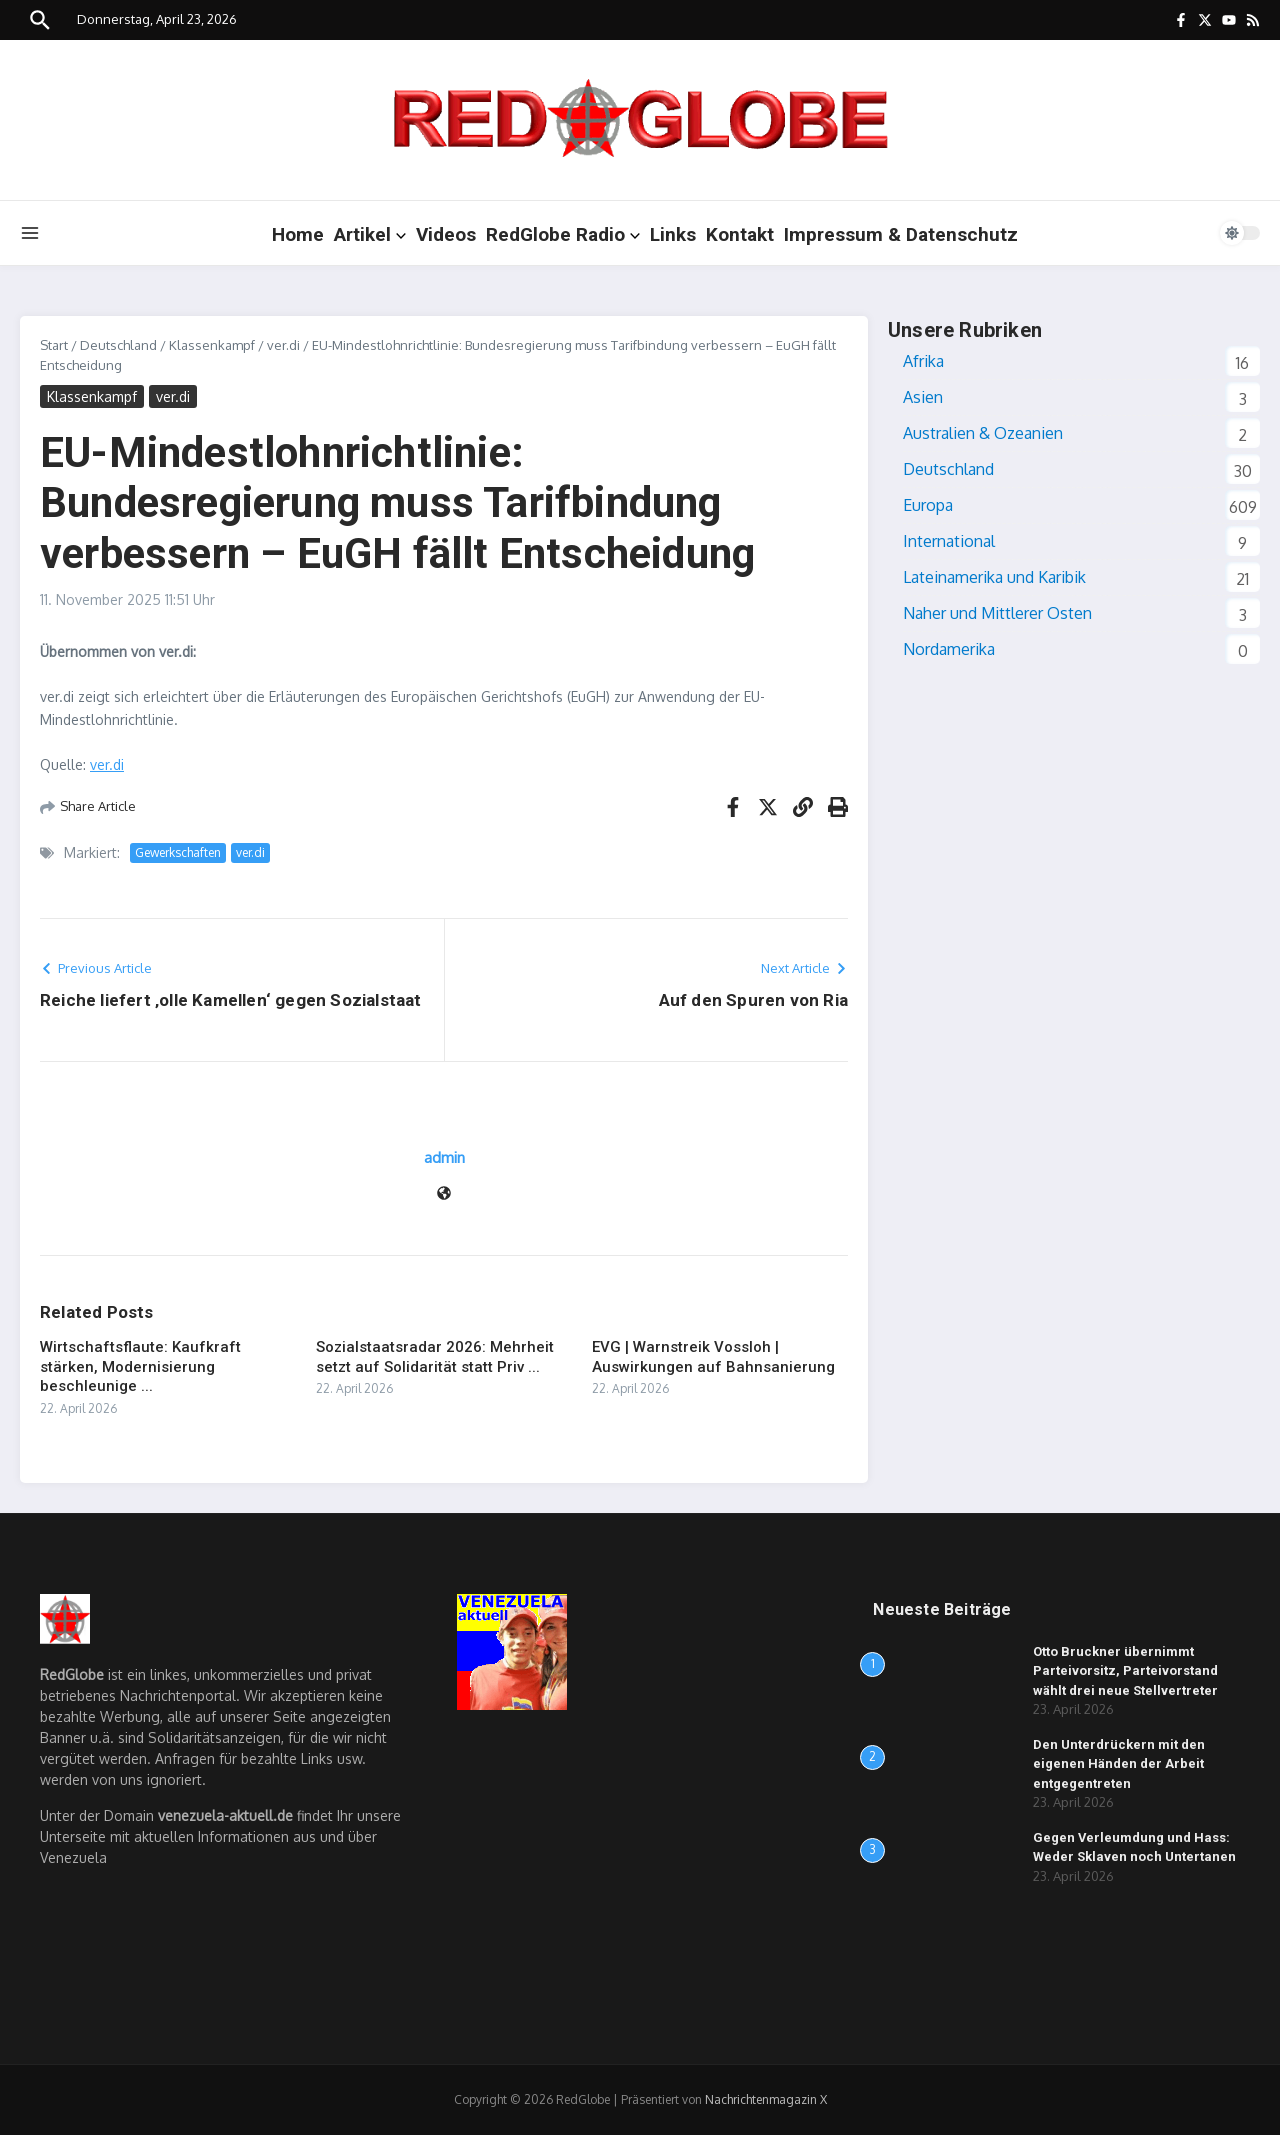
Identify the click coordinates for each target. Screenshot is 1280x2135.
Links (673, 234)
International (949, 541)
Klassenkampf (212, 345)
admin (444, 1157)
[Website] (444, 1194)
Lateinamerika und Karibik (994, 577)
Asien (923, 397)
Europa (928, 505)
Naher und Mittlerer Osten (997, 613)
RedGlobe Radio (563, 234)
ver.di (283, 345)
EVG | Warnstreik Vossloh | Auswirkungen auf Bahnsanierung (713, 1357)
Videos (446, 234)
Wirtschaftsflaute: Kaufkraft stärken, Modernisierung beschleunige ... (140, 1366)
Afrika (923, 361)
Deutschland (118, 345)
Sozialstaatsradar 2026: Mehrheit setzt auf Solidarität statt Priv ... (435, 1357)
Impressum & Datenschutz (901, 234)
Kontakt (740, 234)
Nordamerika (949, 649)
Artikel (370, 234)
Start (54, 345)
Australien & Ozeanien (983, 433)
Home (298, 234)
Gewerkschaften (178, 852)
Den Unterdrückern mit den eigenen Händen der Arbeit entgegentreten (1119, 1764)
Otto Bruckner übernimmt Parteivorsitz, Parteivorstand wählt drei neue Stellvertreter (1125, 1671)
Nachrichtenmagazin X (766, 2099)
